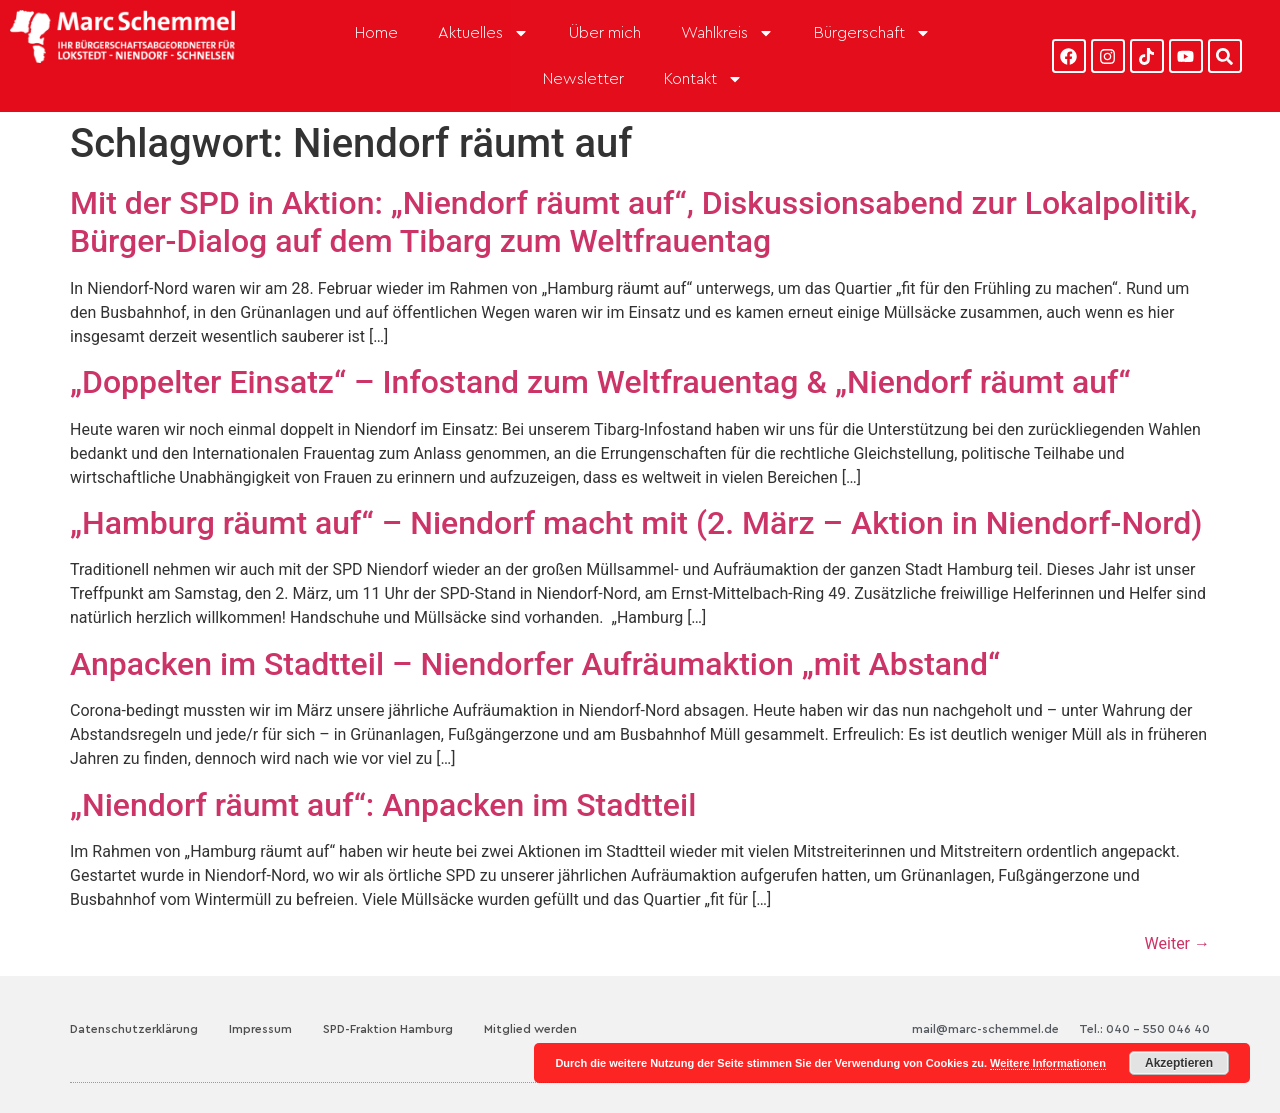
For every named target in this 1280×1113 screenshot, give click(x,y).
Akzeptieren (1179, 1063)
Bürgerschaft (872, 33)
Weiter (1177, 943)
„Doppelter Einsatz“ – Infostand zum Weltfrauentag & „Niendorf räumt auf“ (600, 382)
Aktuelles (483, 33)
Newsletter (583, 79)
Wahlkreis (727, 33)
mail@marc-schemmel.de (985, 1029)
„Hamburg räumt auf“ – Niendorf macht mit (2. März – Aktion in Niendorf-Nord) (636, 523)
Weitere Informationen (1048, 1063)
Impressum (260, 1029)
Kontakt (703, 79)
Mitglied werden (530, 1029)
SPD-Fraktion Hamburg (388, 1029)
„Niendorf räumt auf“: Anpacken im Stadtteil (383, 805)
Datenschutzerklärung (134, 1029)
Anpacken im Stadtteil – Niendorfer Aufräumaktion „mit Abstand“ (535, 664)
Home (376, 33)
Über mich (605, 33)
